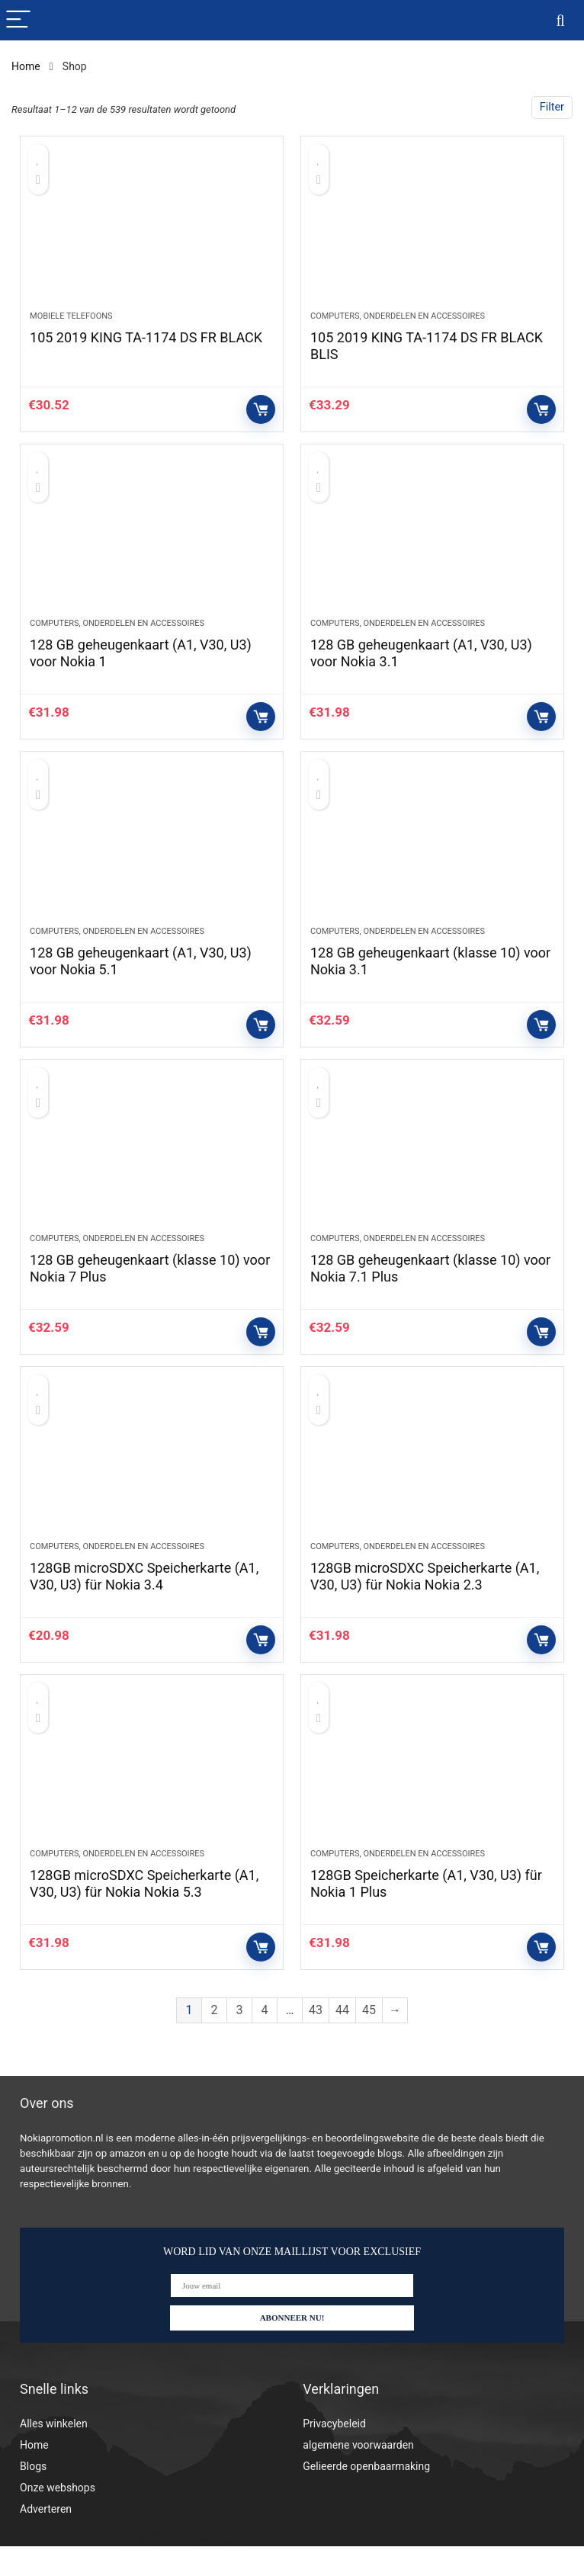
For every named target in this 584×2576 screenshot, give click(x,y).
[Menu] (18, 20)
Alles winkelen (54, 2453)
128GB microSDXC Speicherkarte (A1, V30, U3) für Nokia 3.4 (144, 1600)
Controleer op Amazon (261, 414)
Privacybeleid (334, 2453)
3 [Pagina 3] (239, 2039)
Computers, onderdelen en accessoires (397, 321)
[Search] (560, 20)
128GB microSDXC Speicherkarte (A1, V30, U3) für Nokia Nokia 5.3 (144, 1913)
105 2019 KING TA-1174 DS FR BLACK (146, 342)
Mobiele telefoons (71, 321)
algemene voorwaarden (358, 2475)
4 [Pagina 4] (265, 2039)
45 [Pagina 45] (369, 2039)
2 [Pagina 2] (214, 2039)
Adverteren (46, 2539)
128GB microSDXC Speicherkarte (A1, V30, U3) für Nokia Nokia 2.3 (424, 1600)
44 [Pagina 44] (342, 2039)
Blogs (33, 2496)
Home (25, 66)
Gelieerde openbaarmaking (366, 2496)
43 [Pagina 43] (315, 2039)
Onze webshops (57, 2517)
